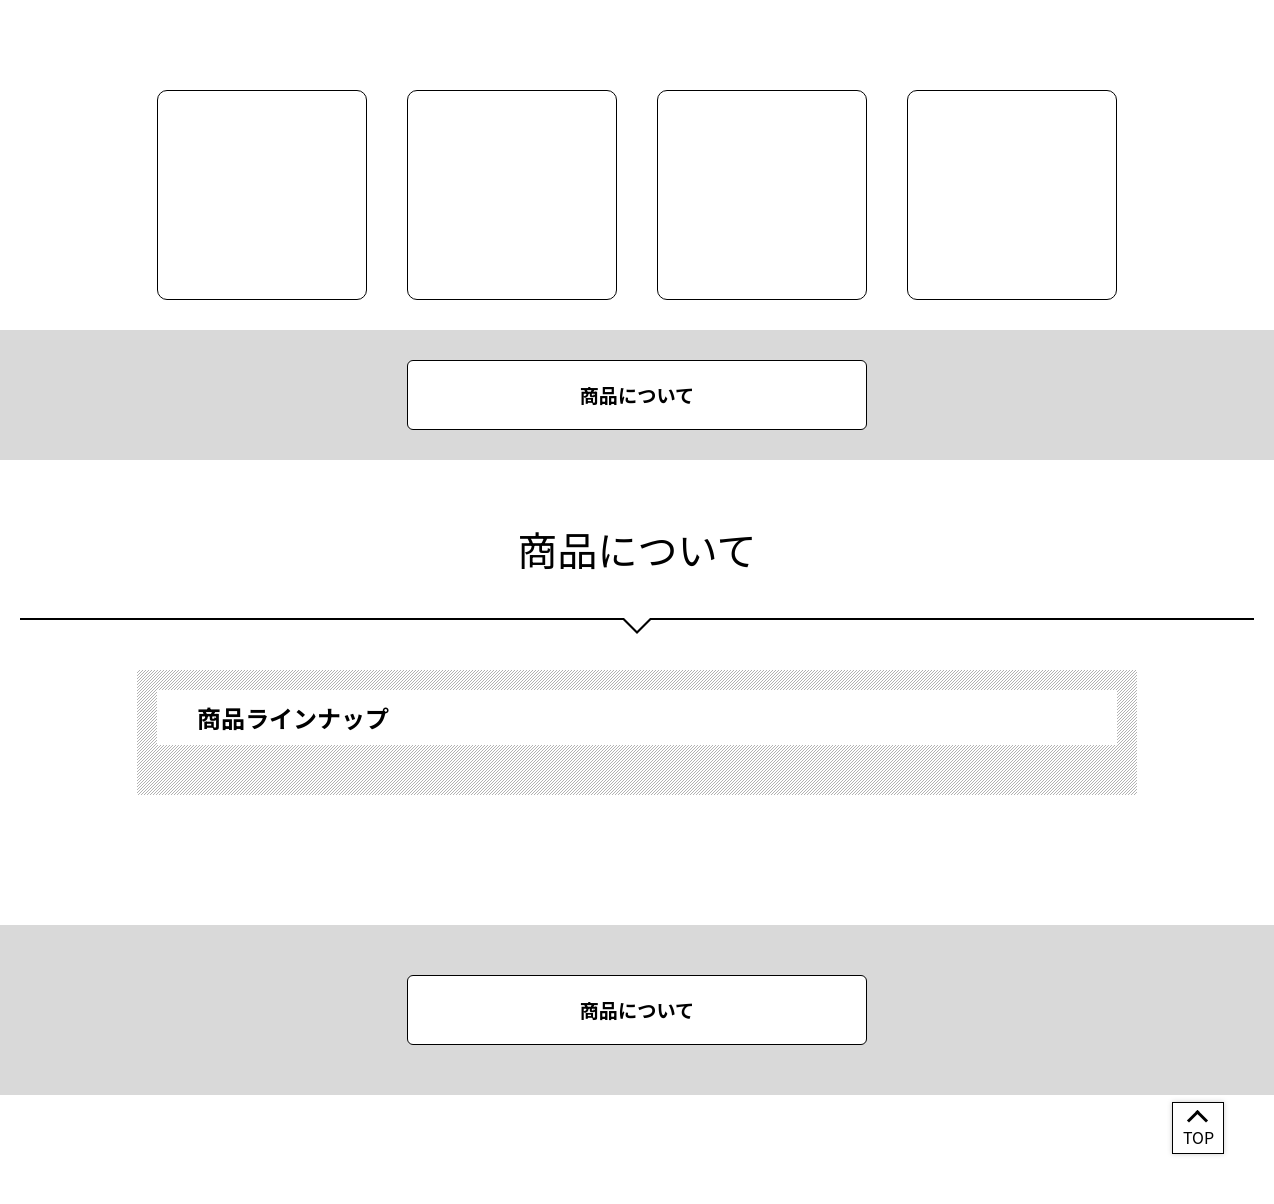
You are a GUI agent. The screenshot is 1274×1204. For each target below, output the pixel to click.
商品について (637, 395)
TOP (1198, 1137)
